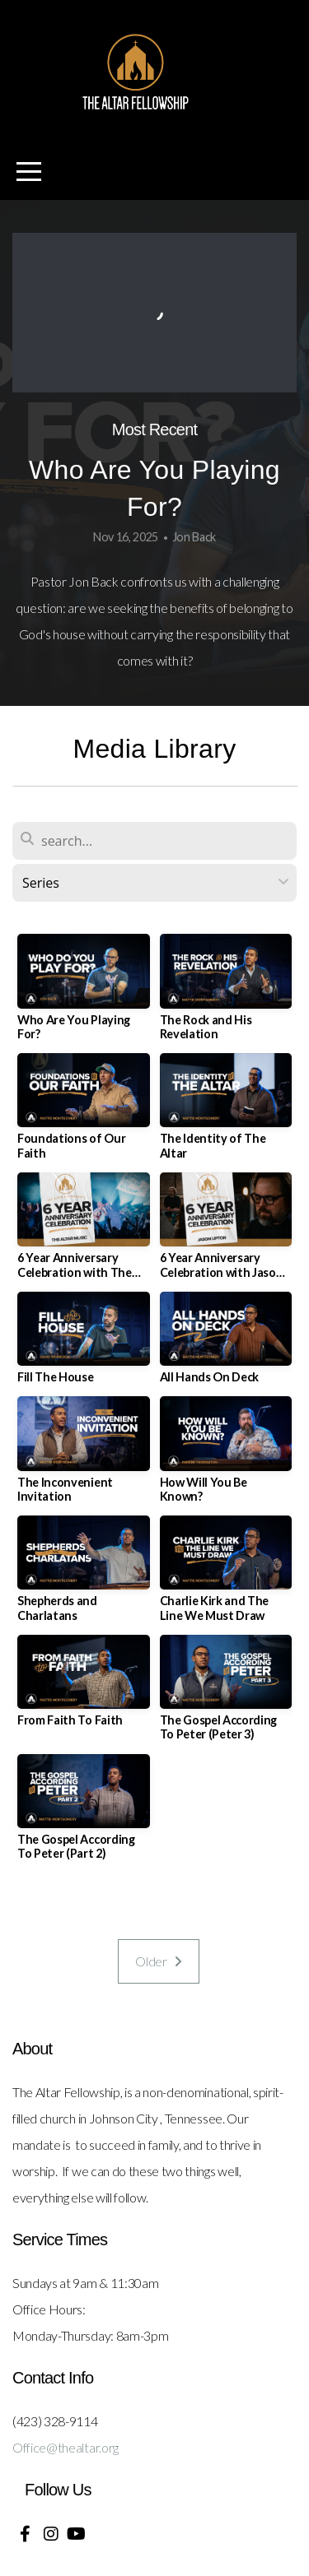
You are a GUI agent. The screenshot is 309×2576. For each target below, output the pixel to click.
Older (158, 1961)
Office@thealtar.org (65, 2447)
